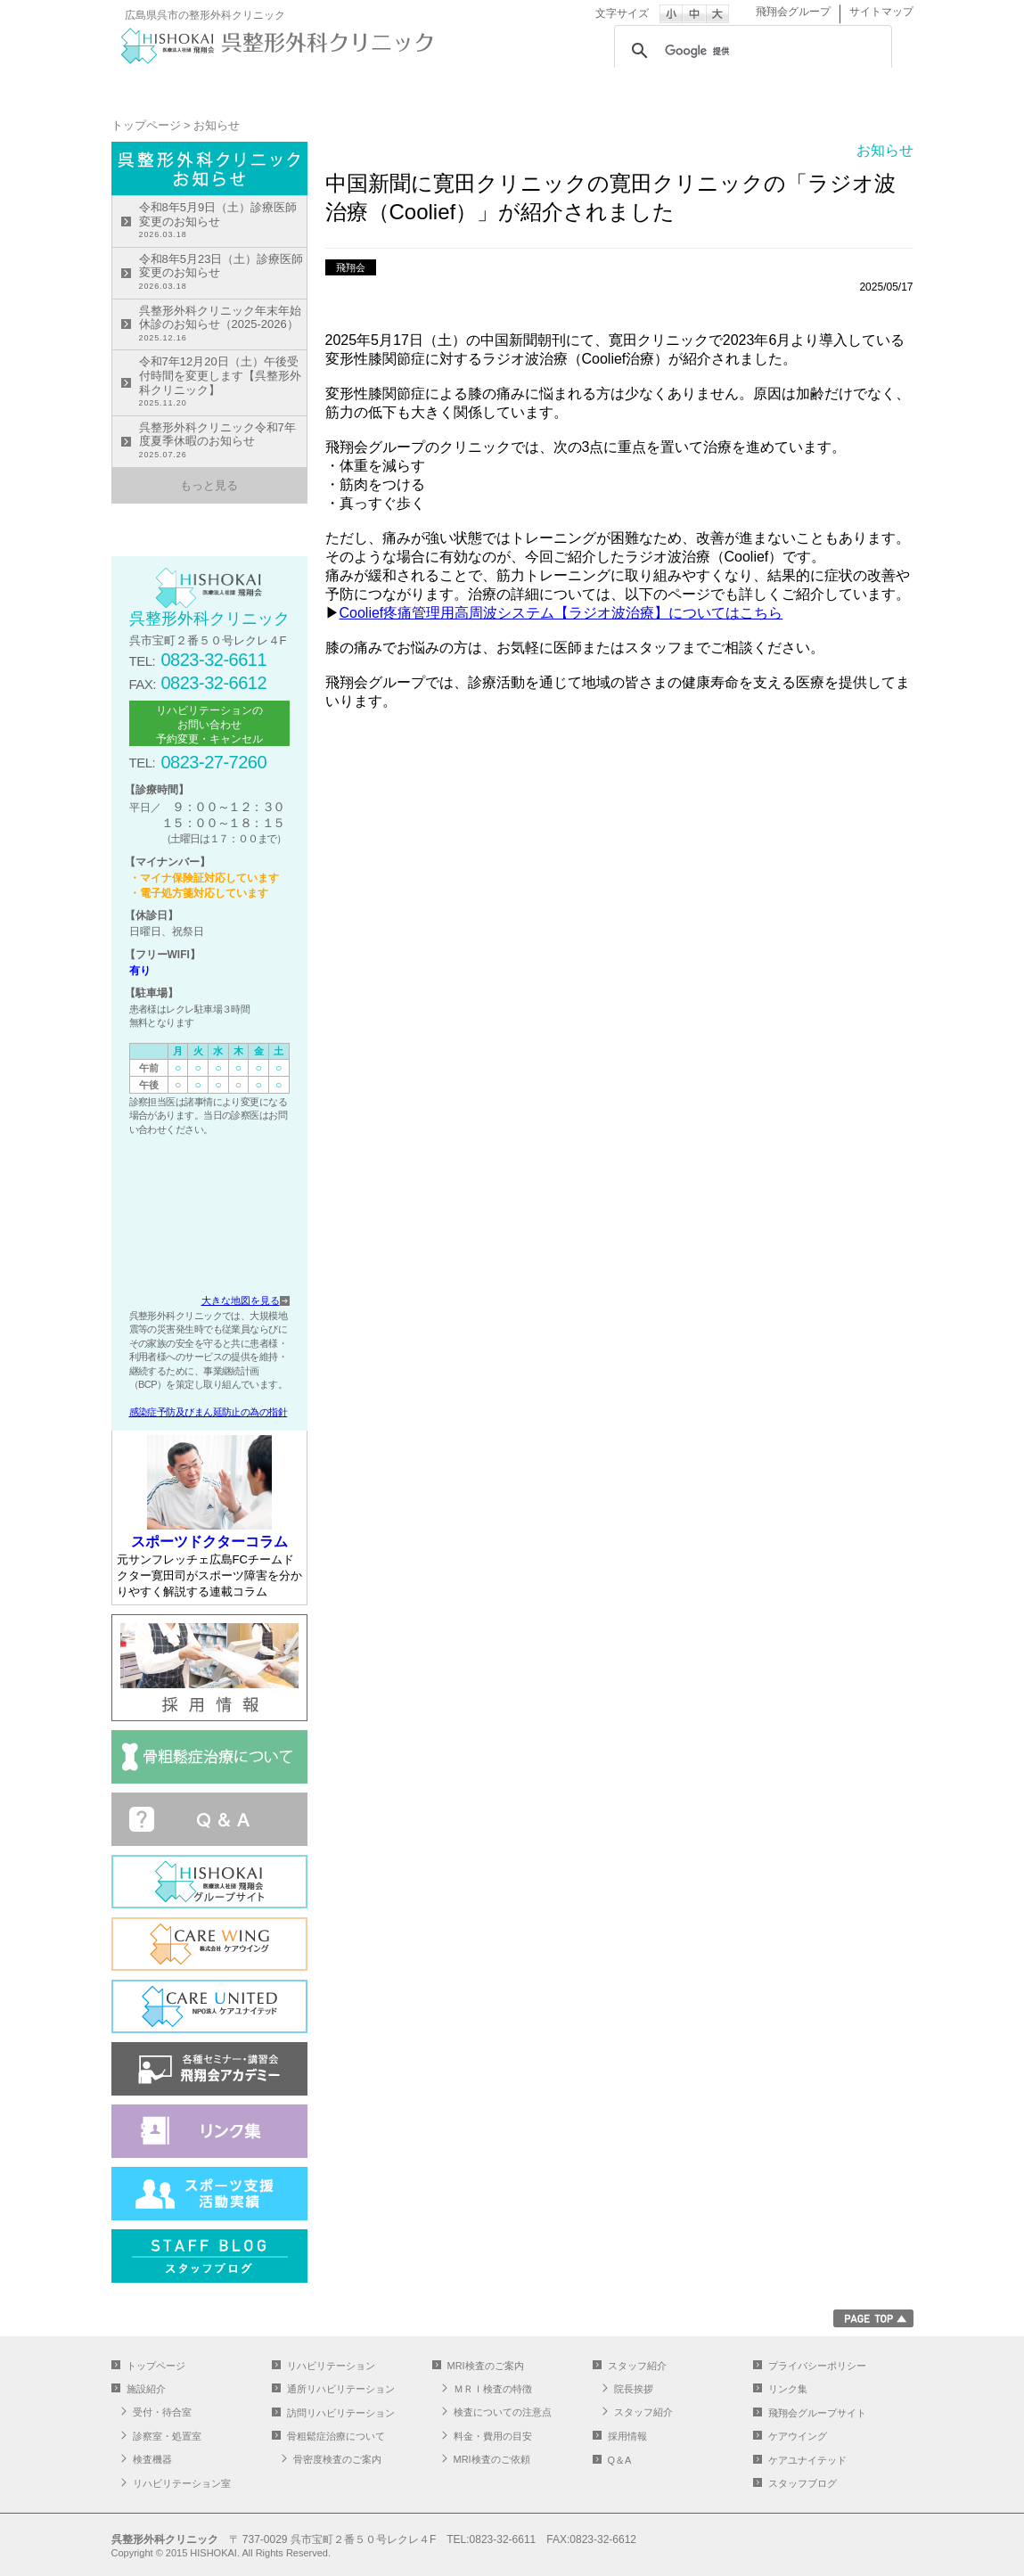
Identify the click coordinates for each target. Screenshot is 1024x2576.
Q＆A (620, 2460)
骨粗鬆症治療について (336, 2436)
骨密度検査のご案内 (337, 2459)
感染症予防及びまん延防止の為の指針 (208, 1412)
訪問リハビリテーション (341, 2413)
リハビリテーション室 (182, 2483)
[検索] (750, 51)
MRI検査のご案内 (713, 85)
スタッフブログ (802, 2483)
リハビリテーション (445, 85)
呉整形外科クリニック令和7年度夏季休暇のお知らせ (223, 442)
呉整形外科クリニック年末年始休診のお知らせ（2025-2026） (223, 325)
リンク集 (787, 2388)
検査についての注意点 (503, 2412)
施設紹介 (312, 85)
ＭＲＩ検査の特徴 (493, 2388)
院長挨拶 (633, 2388)
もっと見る (209, 485)
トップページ (178, 85)
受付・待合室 (162, 2412)
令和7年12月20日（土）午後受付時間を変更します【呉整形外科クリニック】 (223, 382)
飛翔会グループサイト (817, 2413)
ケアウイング (797, 2436)
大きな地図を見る (240, 1300)
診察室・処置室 (167, 2436)
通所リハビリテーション (579, 85)
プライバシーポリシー (817, 2365)
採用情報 (627, 2436)
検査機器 (152, 2459)
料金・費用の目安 (493, 2436)
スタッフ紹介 (846, 85)
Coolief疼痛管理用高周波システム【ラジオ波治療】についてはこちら (561, 612)
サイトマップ (881, 11)
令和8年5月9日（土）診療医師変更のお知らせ (223, 221)
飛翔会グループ (793, 11)
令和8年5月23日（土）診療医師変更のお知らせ (223, 273)
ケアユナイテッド (807, 2460)
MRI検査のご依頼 (492, 2459)
